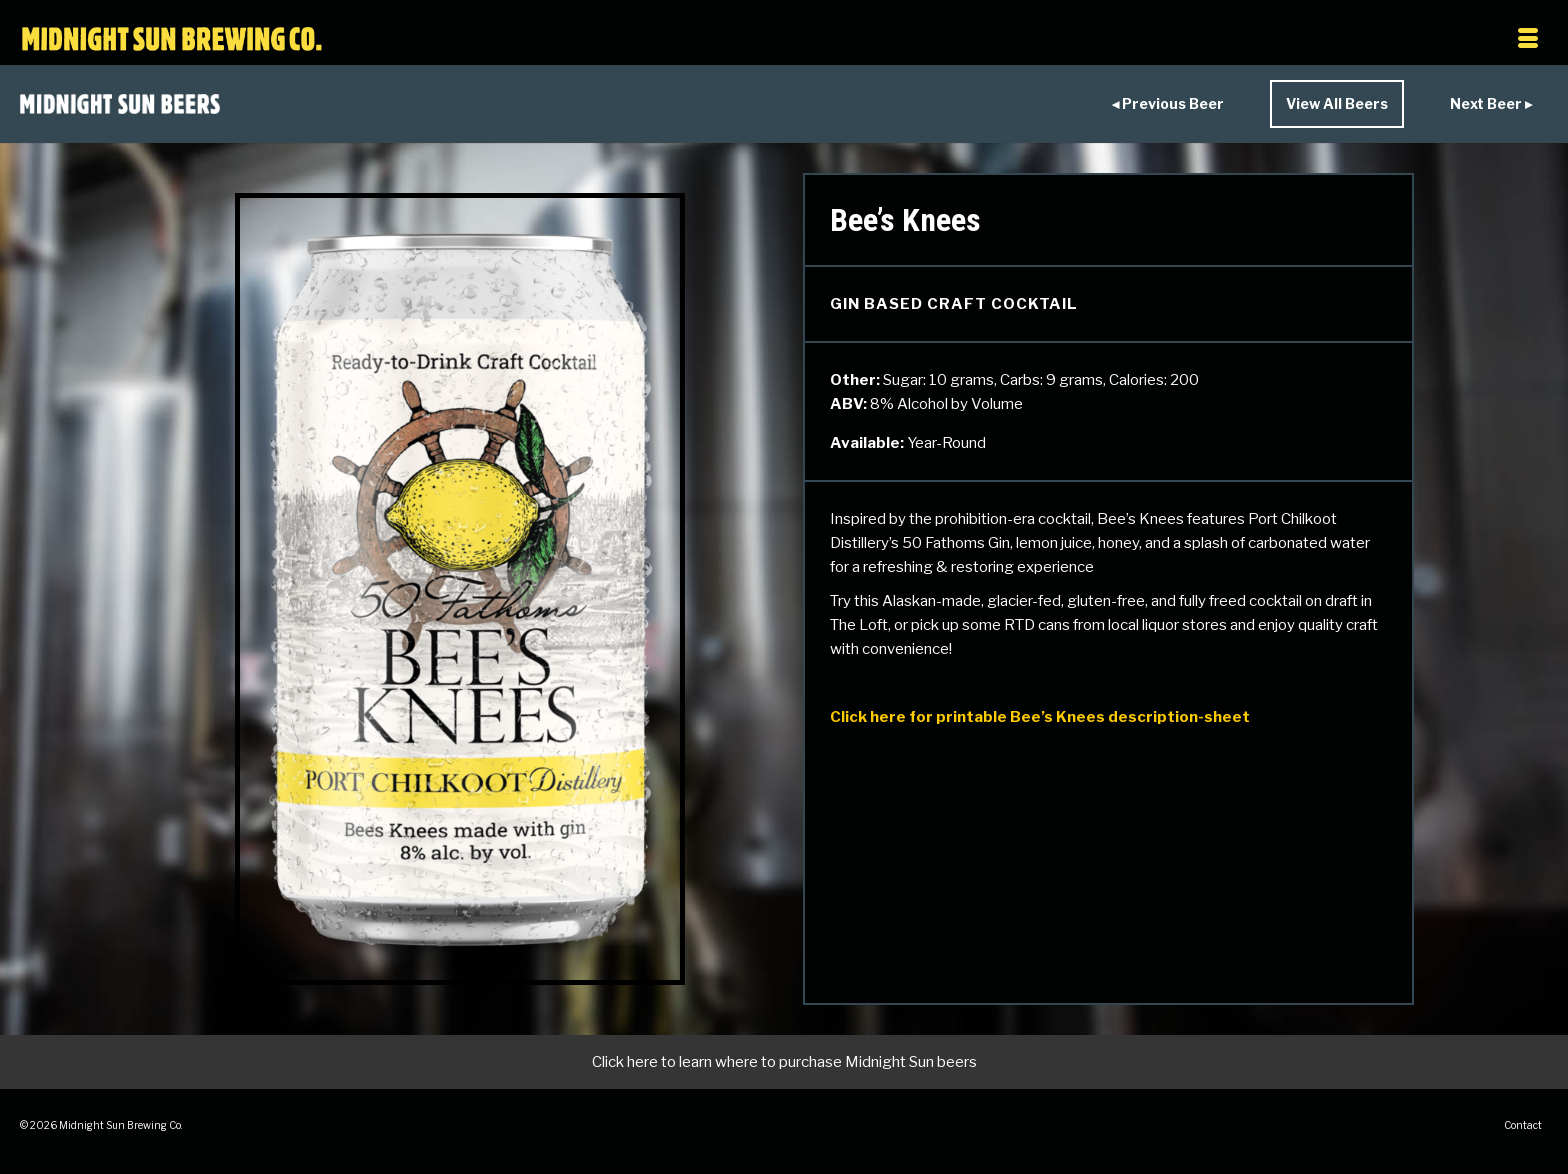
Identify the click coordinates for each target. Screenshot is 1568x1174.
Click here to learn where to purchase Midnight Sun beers (784, 1062)
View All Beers (1337, 103)
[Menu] (1322, 40)
